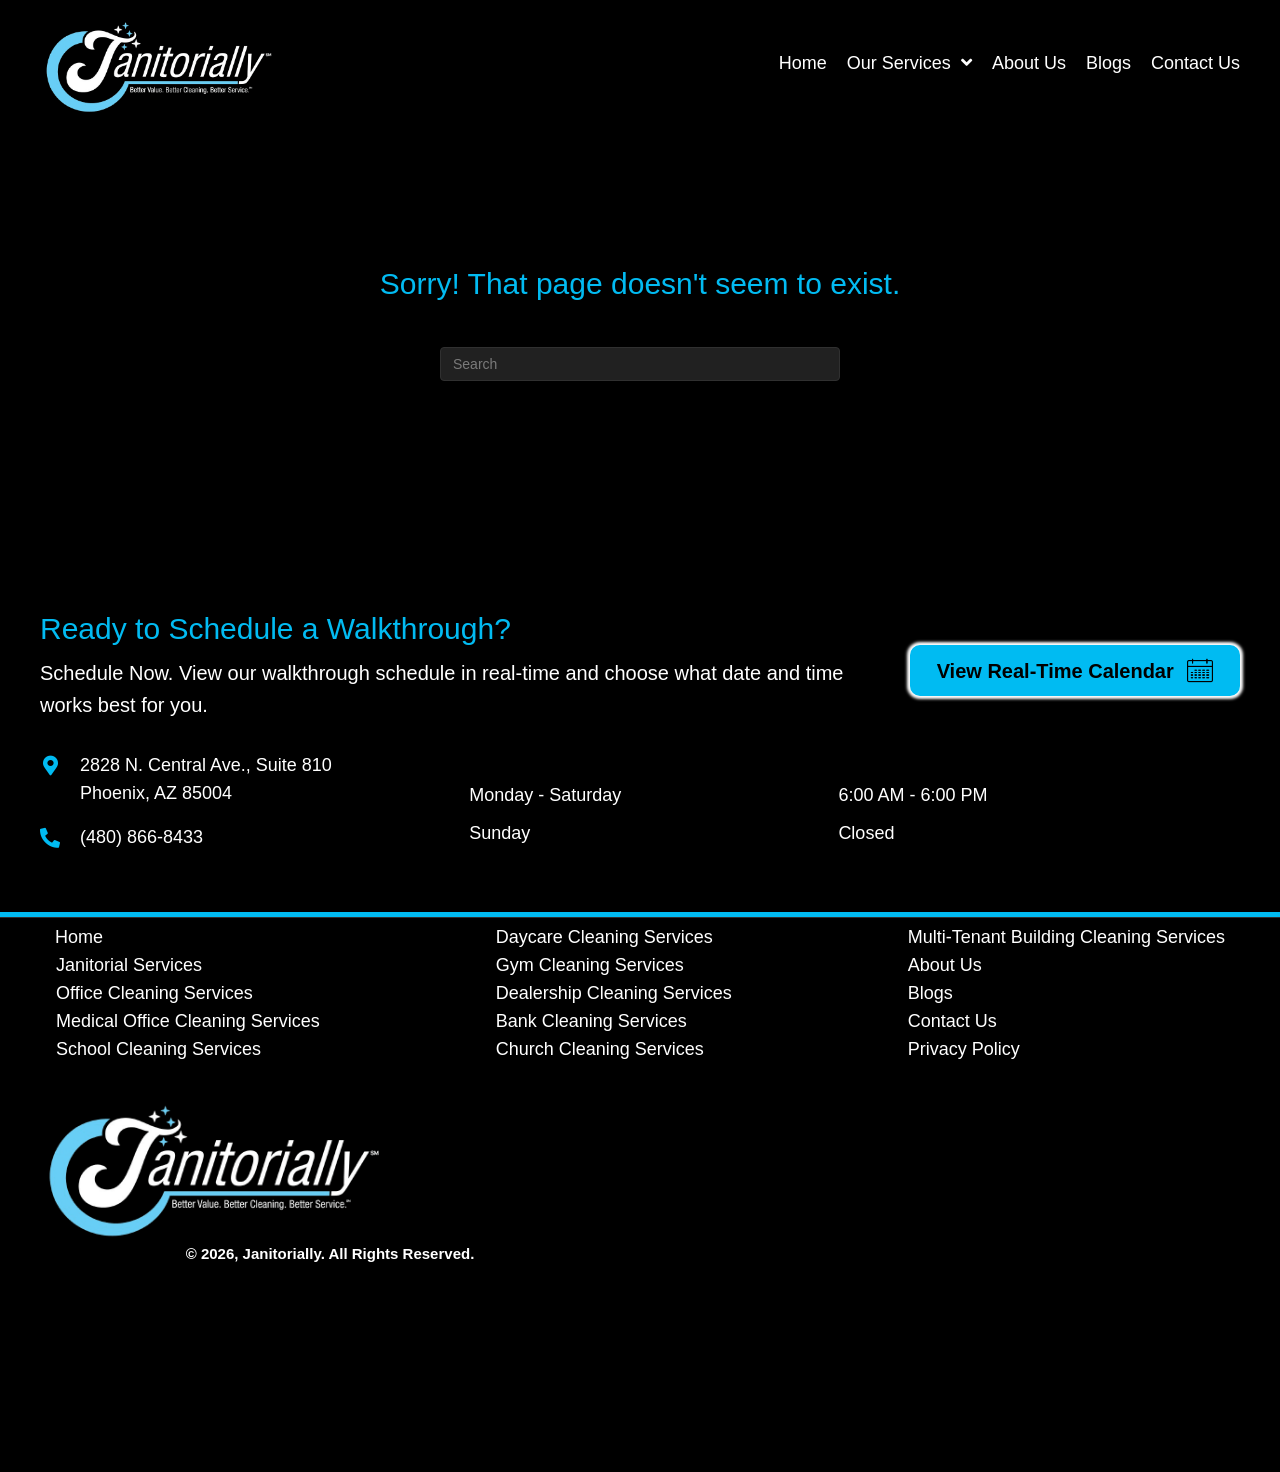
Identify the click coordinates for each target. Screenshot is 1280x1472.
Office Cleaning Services (154, 993)
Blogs (930, 993)
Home (79, 937)
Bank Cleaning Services (591, 1021)
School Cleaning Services (158, 1049)
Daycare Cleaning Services (604, 937)
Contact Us (952, 1021)
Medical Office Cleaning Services (188, 1021)
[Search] (640, 364)
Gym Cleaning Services (590, 965)
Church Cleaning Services (600, 1049)
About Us (945, 965)
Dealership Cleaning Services (614, 993)
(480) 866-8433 (141, 837)
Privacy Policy (964, 1049)
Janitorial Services (129, 965)
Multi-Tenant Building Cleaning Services (1066, 937)
